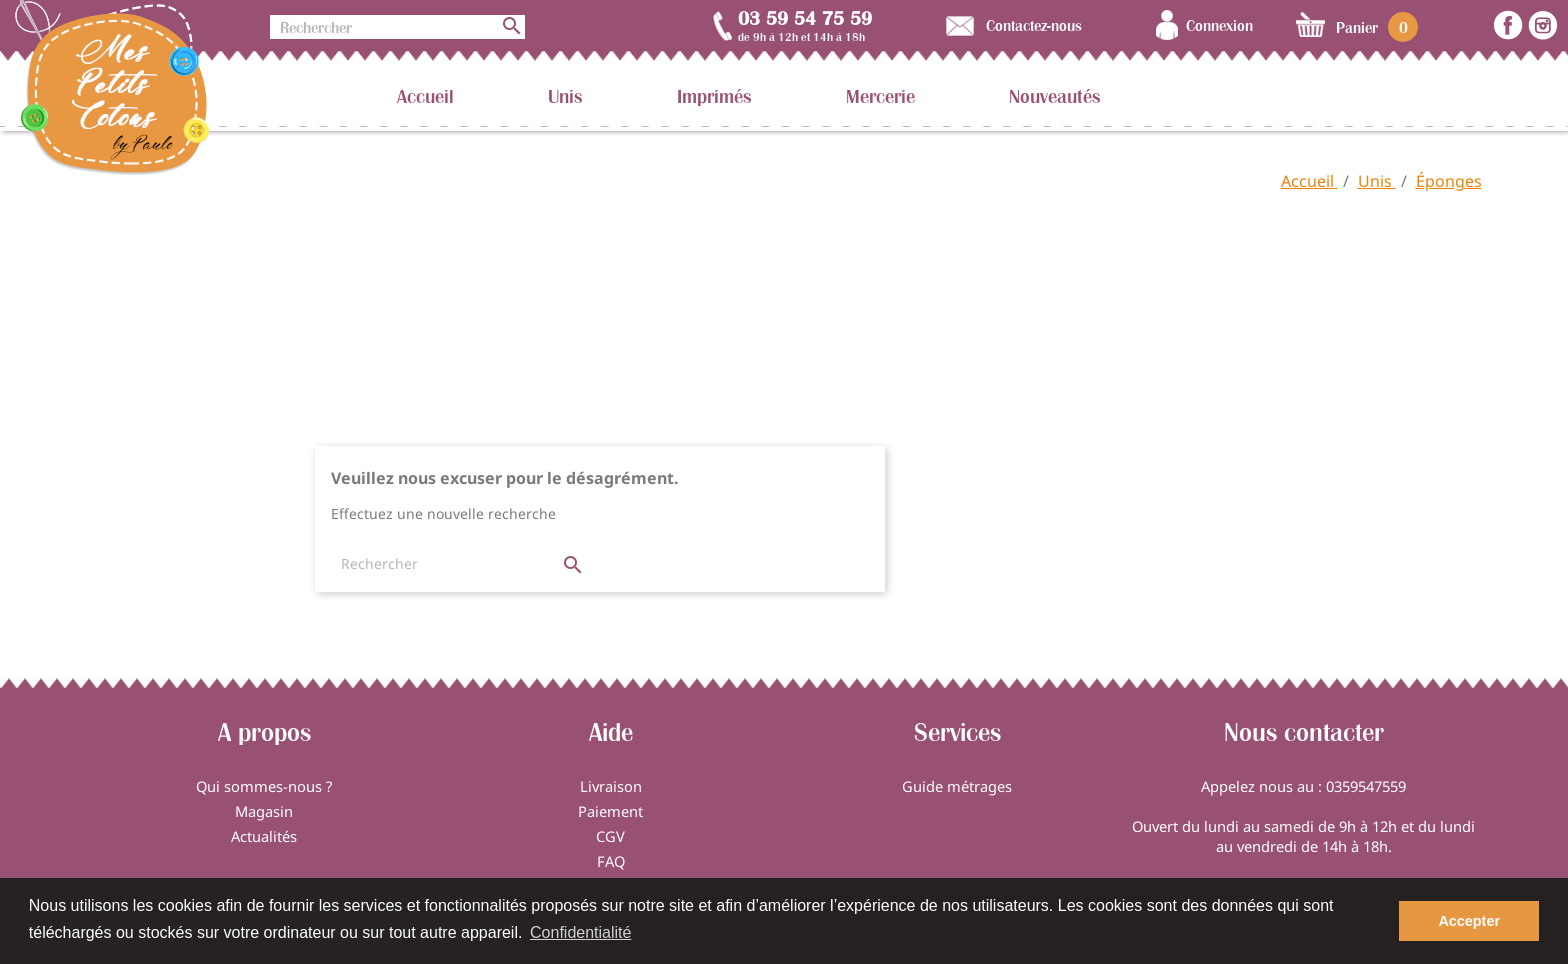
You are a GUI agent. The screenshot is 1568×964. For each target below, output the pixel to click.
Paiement (610, 811)
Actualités (264, 836)
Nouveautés (1055, 96)
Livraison (611, 786)
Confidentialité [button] (580, 932)
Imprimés (714, 96)
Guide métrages (957, 786)
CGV (610, 836)
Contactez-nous (1034, 25)
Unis (565, 96)
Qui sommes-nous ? (264, 786)
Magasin (264, 811)
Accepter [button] (1469, 921)
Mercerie (880, 96)
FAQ (611, 861)
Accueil (425, 96)
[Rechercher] (397, 27)
